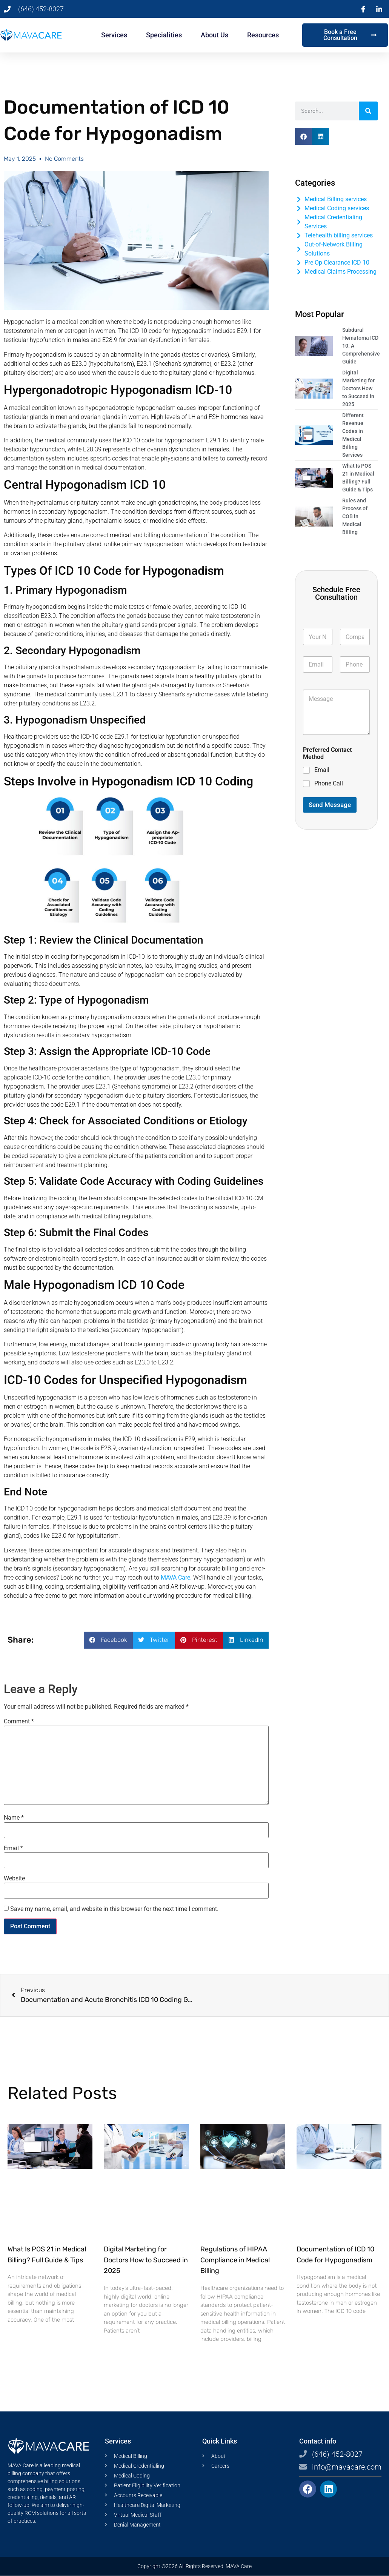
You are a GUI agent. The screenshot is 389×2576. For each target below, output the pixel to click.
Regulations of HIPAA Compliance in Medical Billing (235, 2260)
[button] (108, 1640)
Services (114, 35)
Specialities (164, 35)
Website (14, 1878)
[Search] (368, 111)
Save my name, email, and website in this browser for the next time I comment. (114, 1909)
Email (13, 1848)
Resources (263, 35)
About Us (214, 35)
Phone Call (328, 783)
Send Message (330, 804)
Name (14, 1818)
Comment (19, 1721)
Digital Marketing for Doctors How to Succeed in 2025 (146, 2260)
